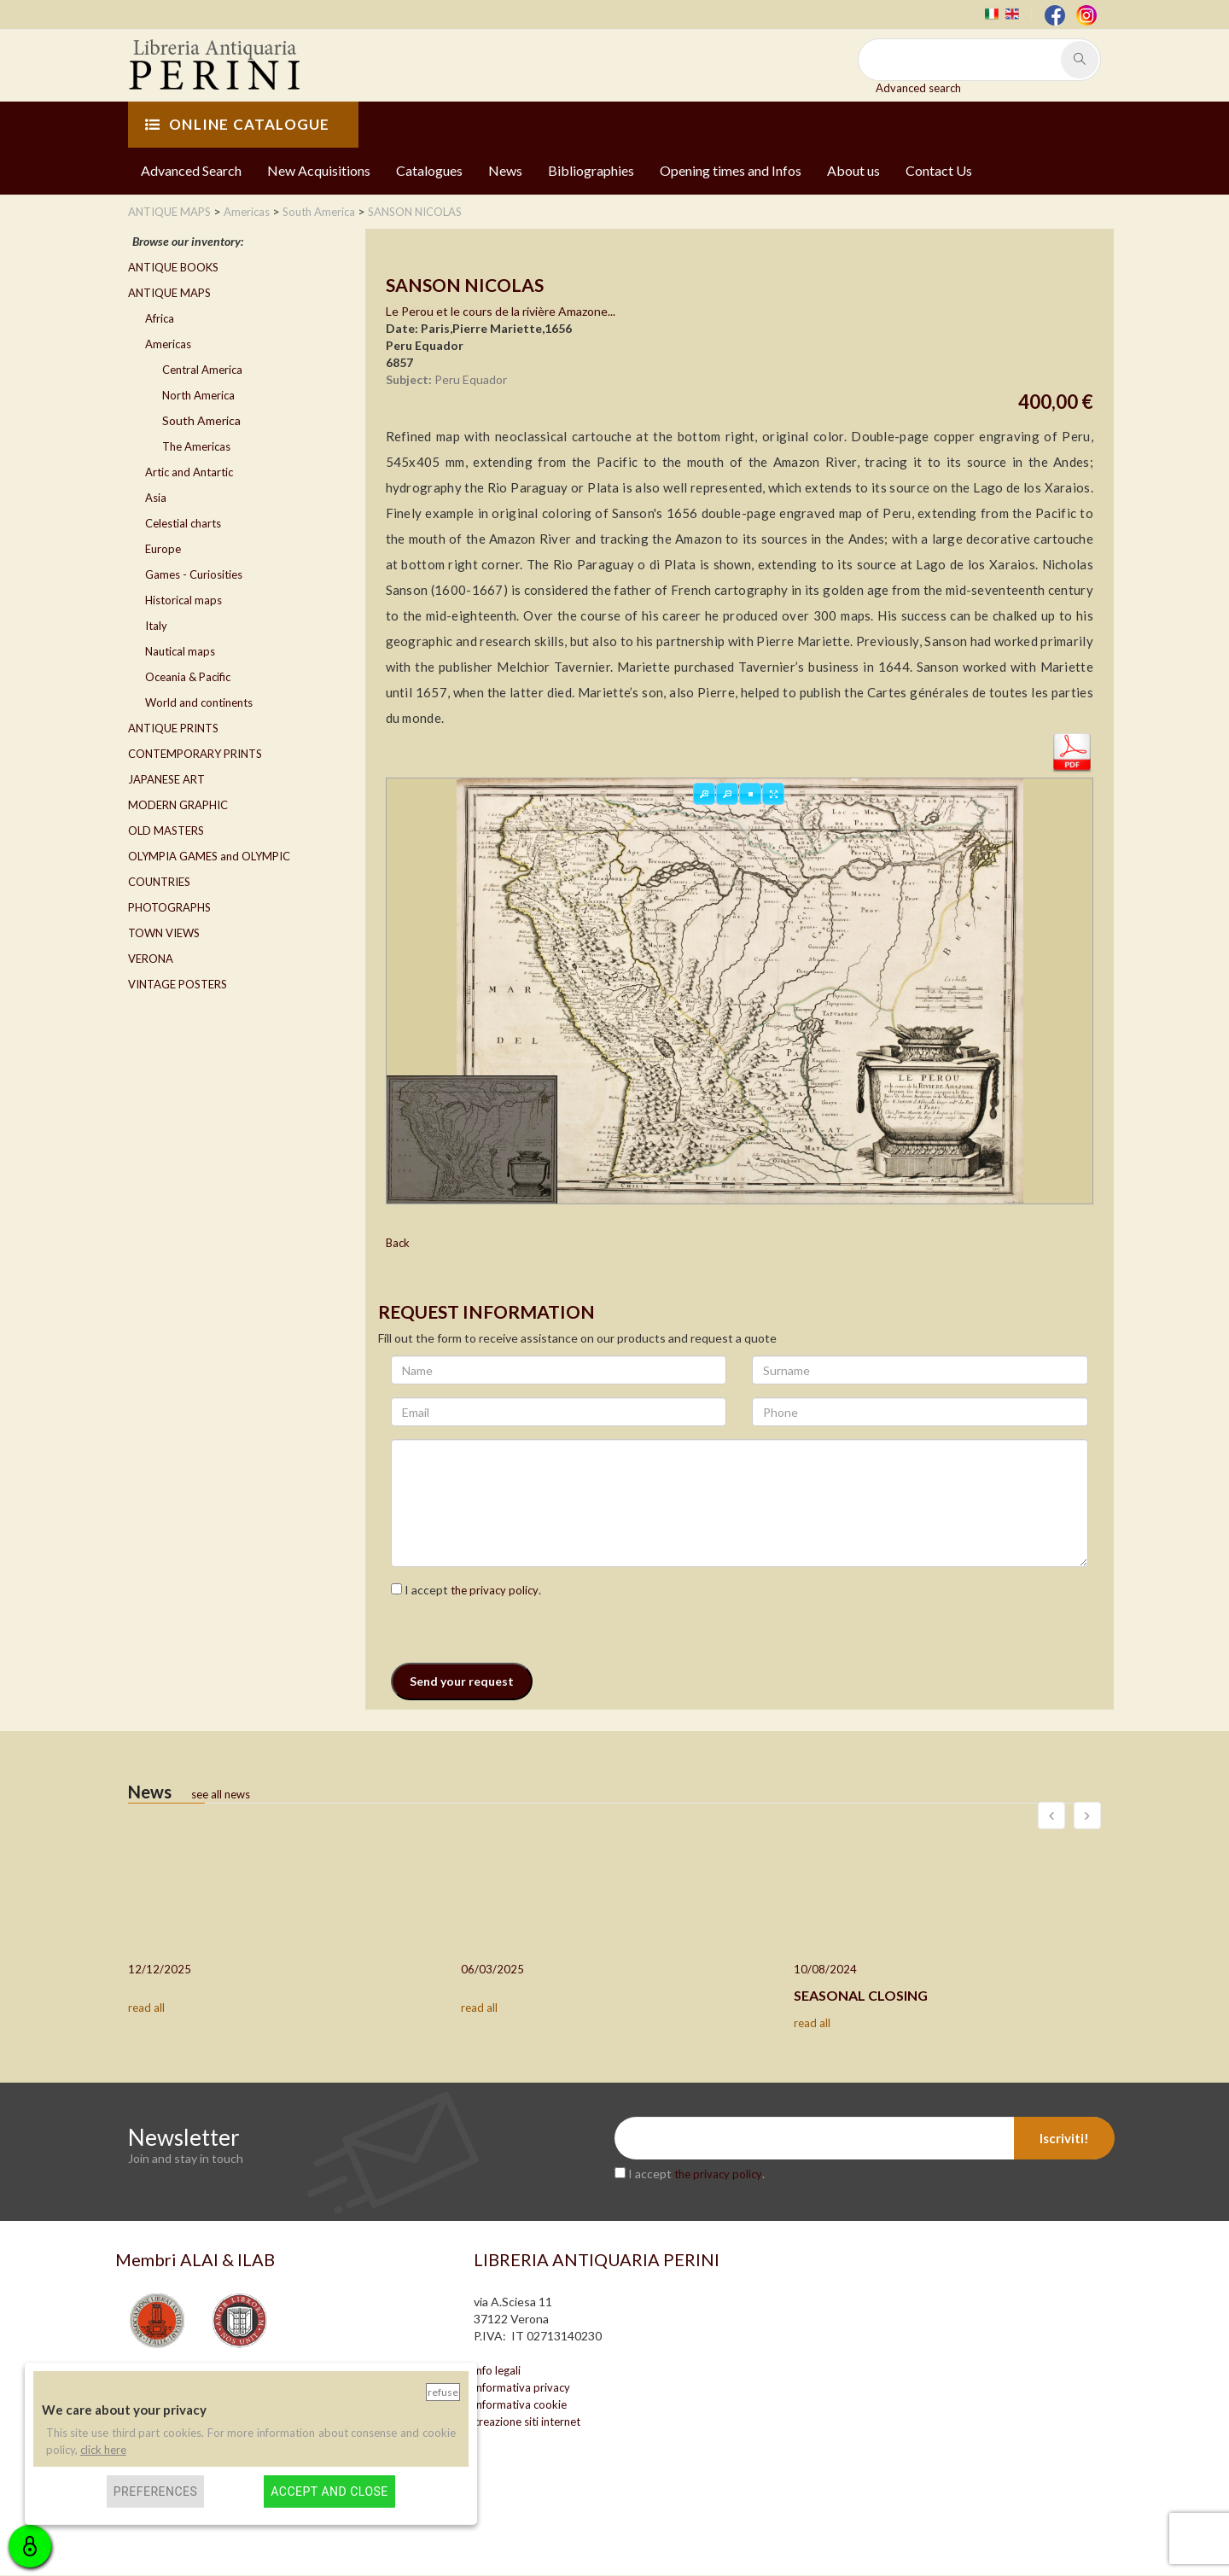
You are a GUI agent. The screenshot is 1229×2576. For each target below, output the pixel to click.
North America (198, 395)
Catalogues (429, 170)
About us (853, 170)
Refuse (443, 2392)
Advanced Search (191, 170)
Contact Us (939, 170)
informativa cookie (520, 2405)
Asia (155, 497)
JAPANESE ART (166, 779)
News (505, 170)
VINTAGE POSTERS (177, 984)
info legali (497, 2371)
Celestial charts (183, 523)
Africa (159, 318)
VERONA (150, 958)
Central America (202, 369)
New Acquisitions (318, 170)
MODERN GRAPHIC (178, 805)
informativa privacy (522, 2388)
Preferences (156, 2491)
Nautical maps (180, 651)
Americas (168, 344)
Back (398, 1243)
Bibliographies (591, 170)
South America (201, 420)
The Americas (196, 446)
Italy (156, 625)
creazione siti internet (527, 2422)
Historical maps (183, 600)
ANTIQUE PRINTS (173, 728)
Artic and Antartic (189, 472)
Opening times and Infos (730, 170)
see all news (220, 1795)
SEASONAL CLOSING (861, 1996)
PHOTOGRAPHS (169, 907)
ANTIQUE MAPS (169, 293)
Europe (163, 549)
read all (146, 2008)
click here (103, 2450)
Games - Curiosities (193, 574)
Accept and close (329, 2491)
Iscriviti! (1064, 2139)
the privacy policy (495, 1591)
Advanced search (918, 88)
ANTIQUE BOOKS (173, 267)
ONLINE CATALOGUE (237, 124)
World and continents (199, 702)
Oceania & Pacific (187, 677)
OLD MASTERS (166, 830)
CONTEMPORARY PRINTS (195, 754)
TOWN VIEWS (164, 933)
